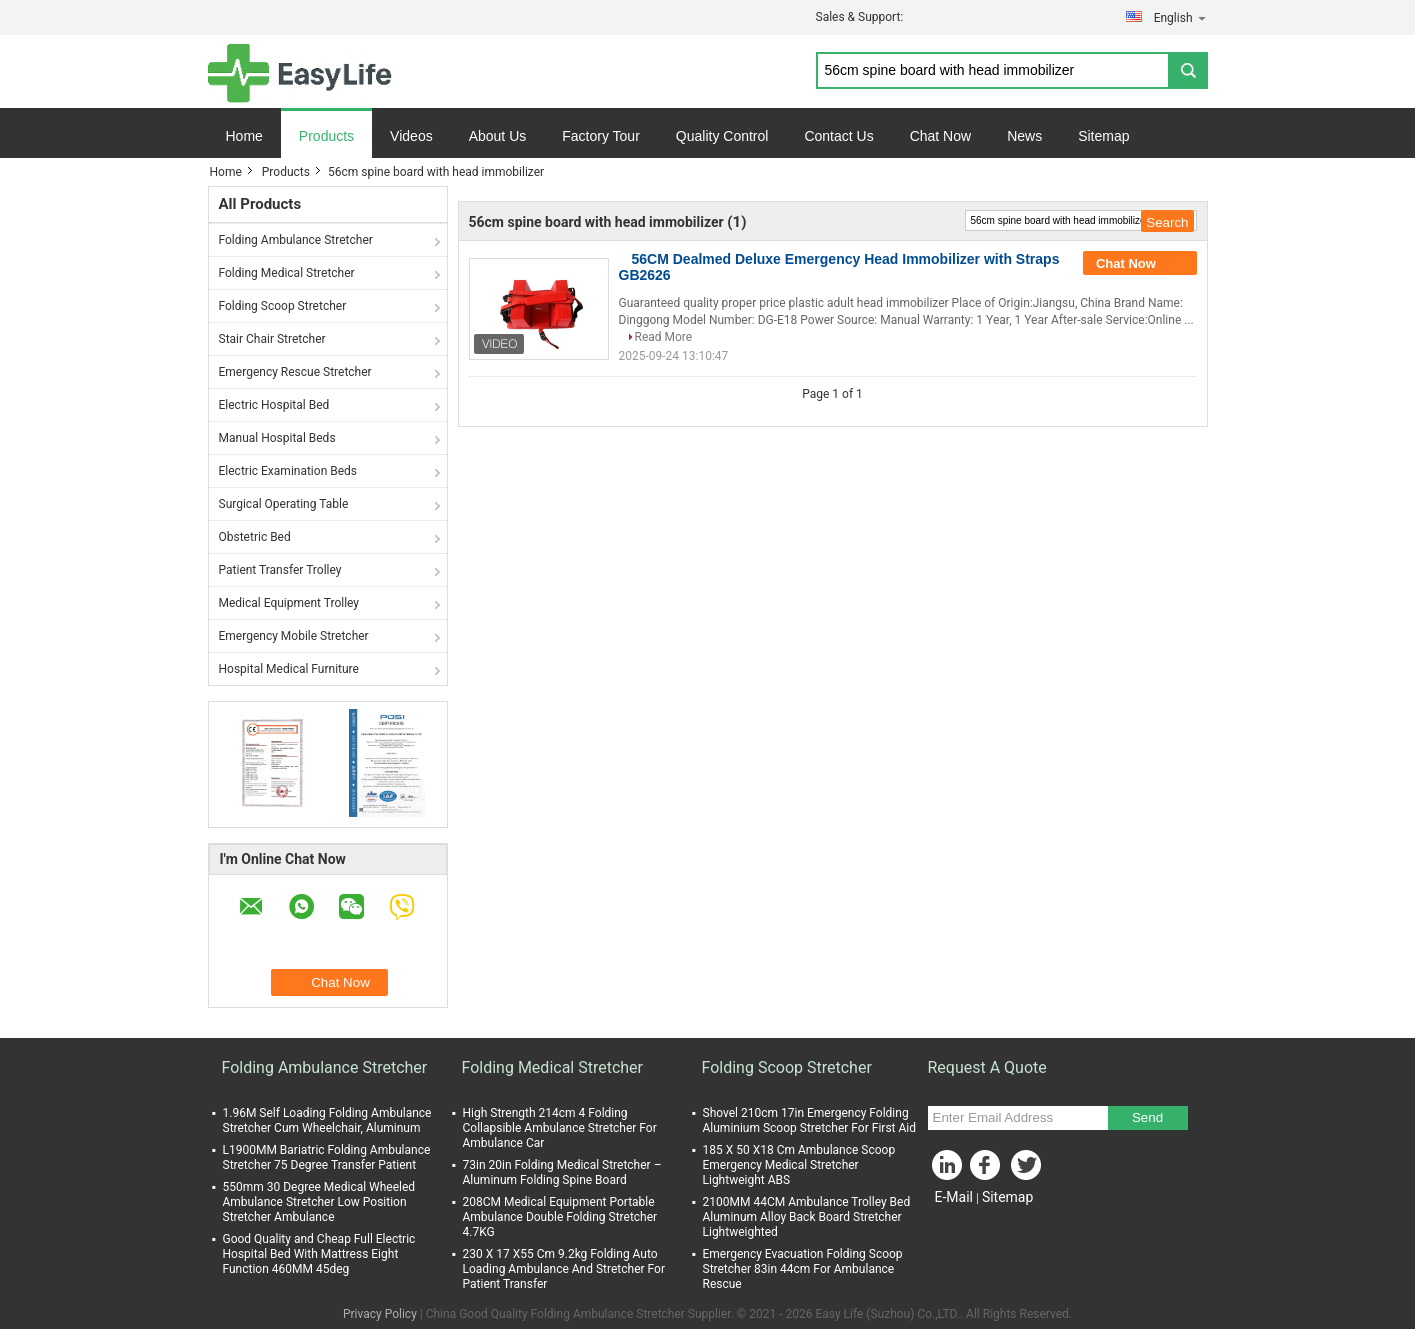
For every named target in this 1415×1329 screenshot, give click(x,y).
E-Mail (954, 1197)
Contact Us (838, 136)
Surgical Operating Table (284, 504)
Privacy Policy (380, 1314)
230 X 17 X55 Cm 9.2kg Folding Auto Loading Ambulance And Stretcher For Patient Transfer (564, 1269)
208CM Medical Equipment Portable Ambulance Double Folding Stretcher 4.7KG (560, 1217)
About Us (498, 136)
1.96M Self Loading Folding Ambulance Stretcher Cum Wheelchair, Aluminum (327, 1120)
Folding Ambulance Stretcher (296, 240)
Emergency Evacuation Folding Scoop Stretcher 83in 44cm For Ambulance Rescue (803, 1269)
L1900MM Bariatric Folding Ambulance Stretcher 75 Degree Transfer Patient (327, 1157)
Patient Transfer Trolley (280, 570)
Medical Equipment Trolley (289, 603)
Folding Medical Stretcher (287, 273)
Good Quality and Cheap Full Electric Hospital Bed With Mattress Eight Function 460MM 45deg (319, 1254)
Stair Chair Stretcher (272, 339)
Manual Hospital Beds (277, 438)
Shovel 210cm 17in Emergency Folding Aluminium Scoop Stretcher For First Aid (810, 1120)
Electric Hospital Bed (274, 405)
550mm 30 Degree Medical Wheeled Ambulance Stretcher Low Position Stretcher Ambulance (319, 1202)
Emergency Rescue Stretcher (295, 372)
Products (326, 136)
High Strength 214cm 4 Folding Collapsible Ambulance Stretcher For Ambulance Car (560, 1128)
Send (1147, 1117)
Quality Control (722, 136)
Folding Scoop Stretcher (283, 306)
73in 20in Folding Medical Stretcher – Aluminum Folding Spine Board (562, 1172)
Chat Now (940, 136)
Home (244, 136)
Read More (664, 337)
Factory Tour (601, 136)
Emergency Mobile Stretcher (294, 636)
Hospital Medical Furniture (289, 669)
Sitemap (1103, 136)
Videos (411, 136)
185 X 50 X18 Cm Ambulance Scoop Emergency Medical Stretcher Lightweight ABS (799, 1165)
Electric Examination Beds (288, 471)
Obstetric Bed (255, 537)
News (1024, 136)
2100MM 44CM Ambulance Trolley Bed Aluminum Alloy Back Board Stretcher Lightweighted (807, 1217)
